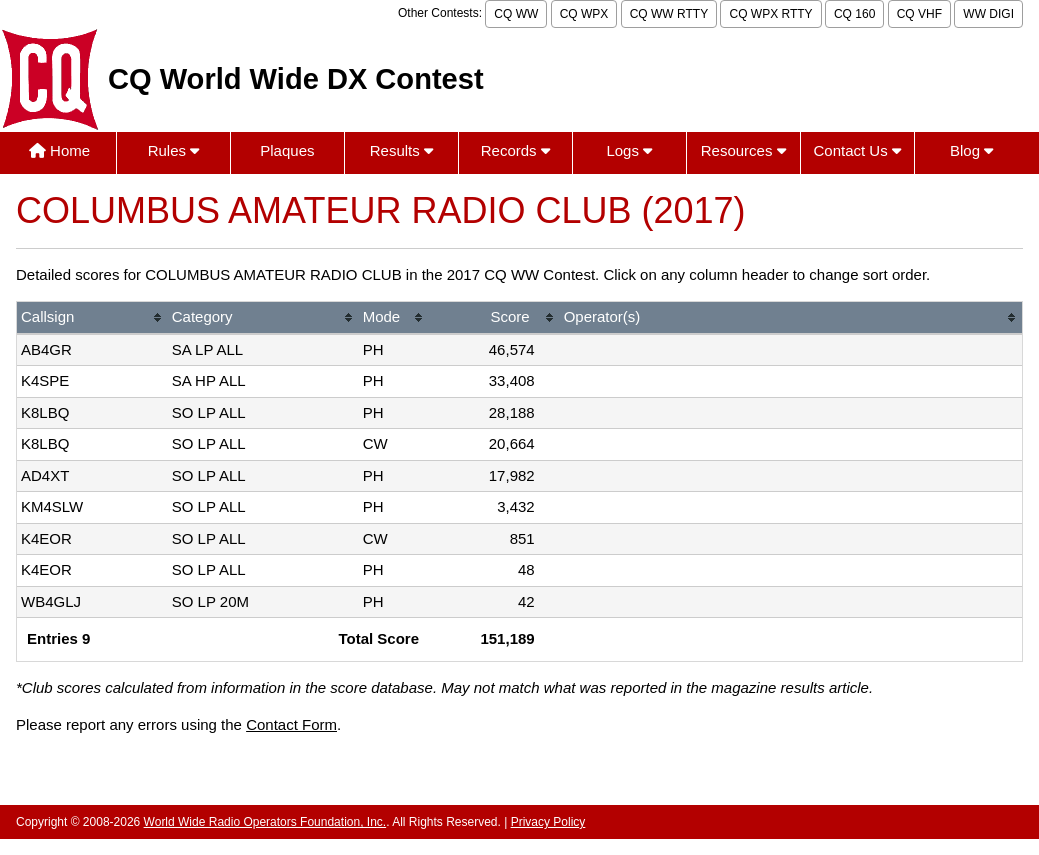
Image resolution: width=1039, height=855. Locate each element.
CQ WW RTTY (669, 14)
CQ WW (516, 14)
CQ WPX (584, 14)
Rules (174, 150)
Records (515, 150)
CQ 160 (854, 14)
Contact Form (291, 724)
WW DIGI (988, 14)
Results (401, 150)
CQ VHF (919, 14)
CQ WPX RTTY (770, 14)
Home (59, 150)
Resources (743, 150)
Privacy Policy (548, 822)
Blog (971, 150)
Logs (629, 150)
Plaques (287, 150)
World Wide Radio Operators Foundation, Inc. (265, 822)
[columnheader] (92, 318)
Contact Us (856, 150)
